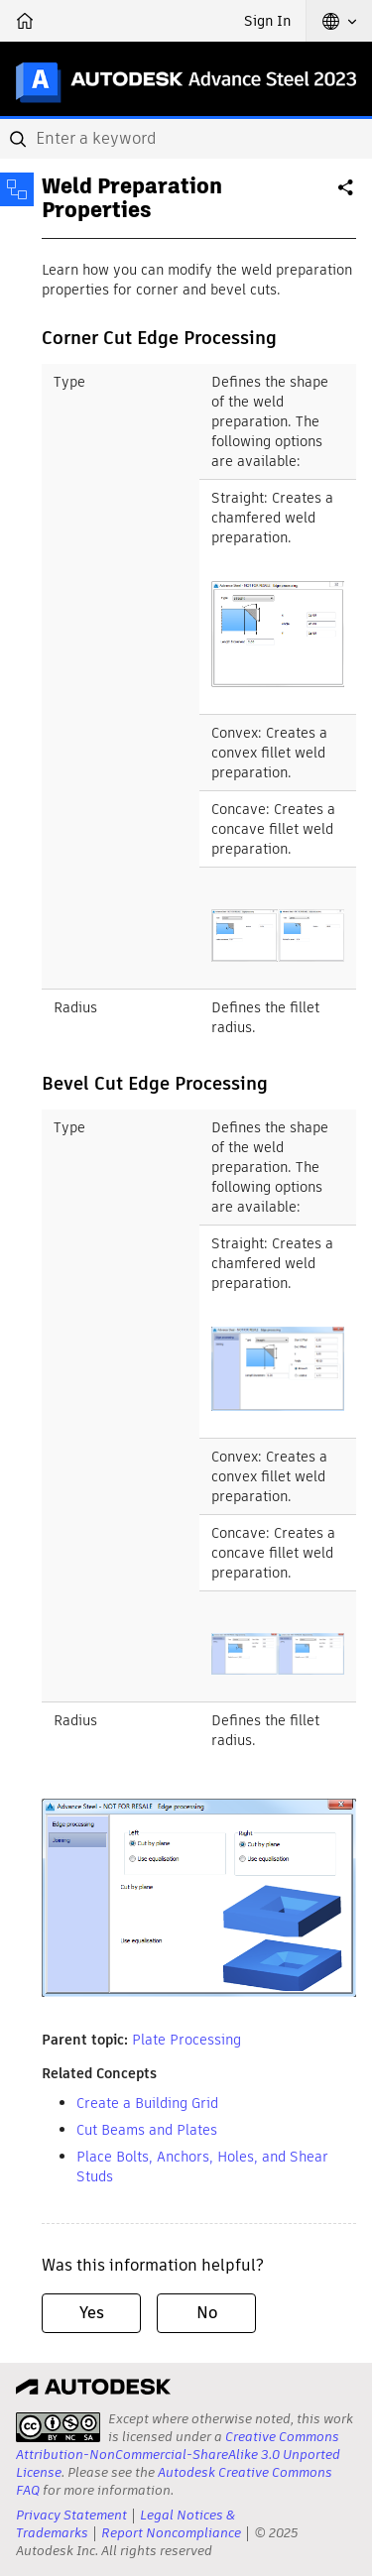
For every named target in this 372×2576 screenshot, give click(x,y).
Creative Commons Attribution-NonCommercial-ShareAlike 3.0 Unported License (178, 2454)
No (206, 2312)
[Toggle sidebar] (17, 189)
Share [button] (347, 195)
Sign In (267, 21)
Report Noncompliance (171, 2532)
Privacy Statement (71, 2515)
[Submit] (20, 139)
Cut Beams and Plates (146, 2130)
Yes (91, 2312)
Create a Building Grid (147, 2103)
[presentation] (58, 2427)
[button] (339, 21)
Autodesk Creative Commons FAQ (174, 2481)
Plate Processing (186, 2039)
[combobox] (186, 139)
